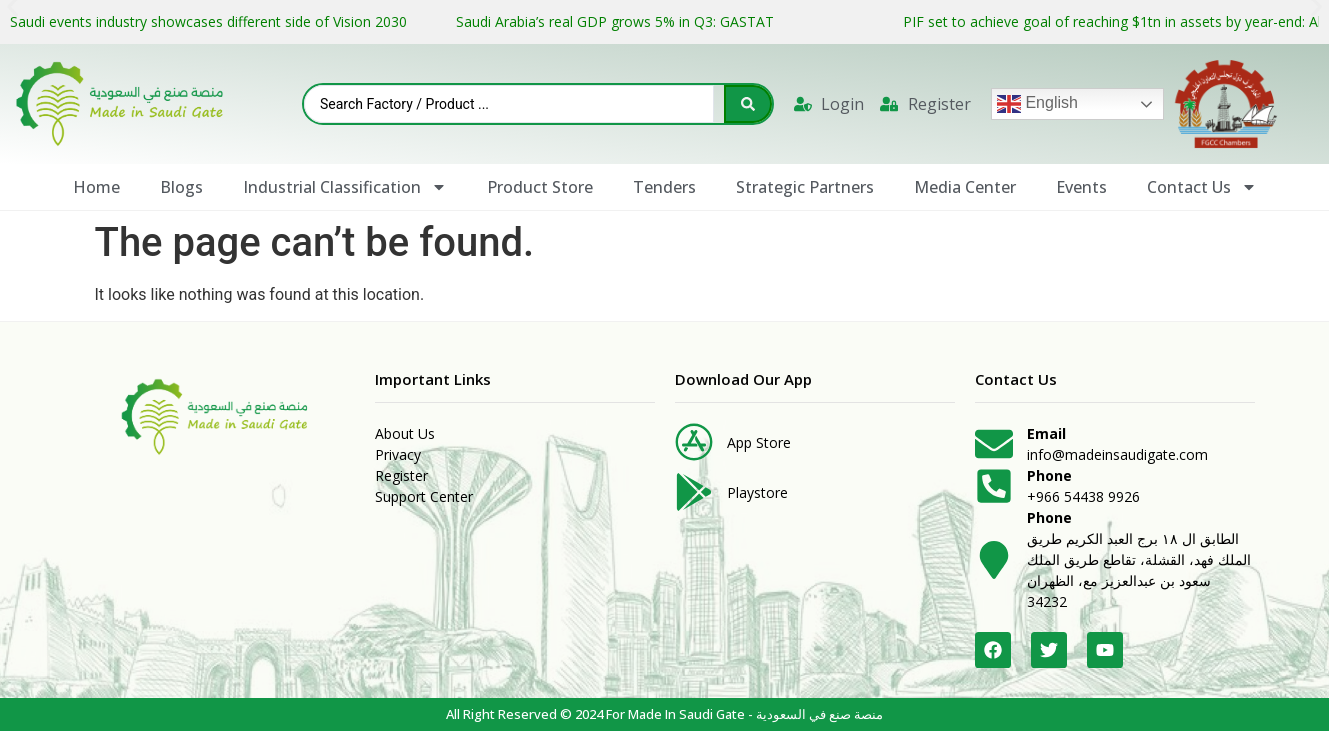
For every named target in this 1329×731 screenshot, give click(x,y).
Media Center (965, 187)
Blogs (181, 187)
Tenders (664, 187)
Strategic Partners (805, 187)
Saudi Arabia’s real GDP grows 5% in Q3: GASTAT (617, 21)
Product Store (540, 187)
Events (1081, 187)
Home (96, 187)
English (1037, 104)
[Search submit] (748, 104)
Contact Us (1202, 187)
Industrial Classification (345, 187)
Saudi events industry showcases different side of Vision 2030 (208, 21)
